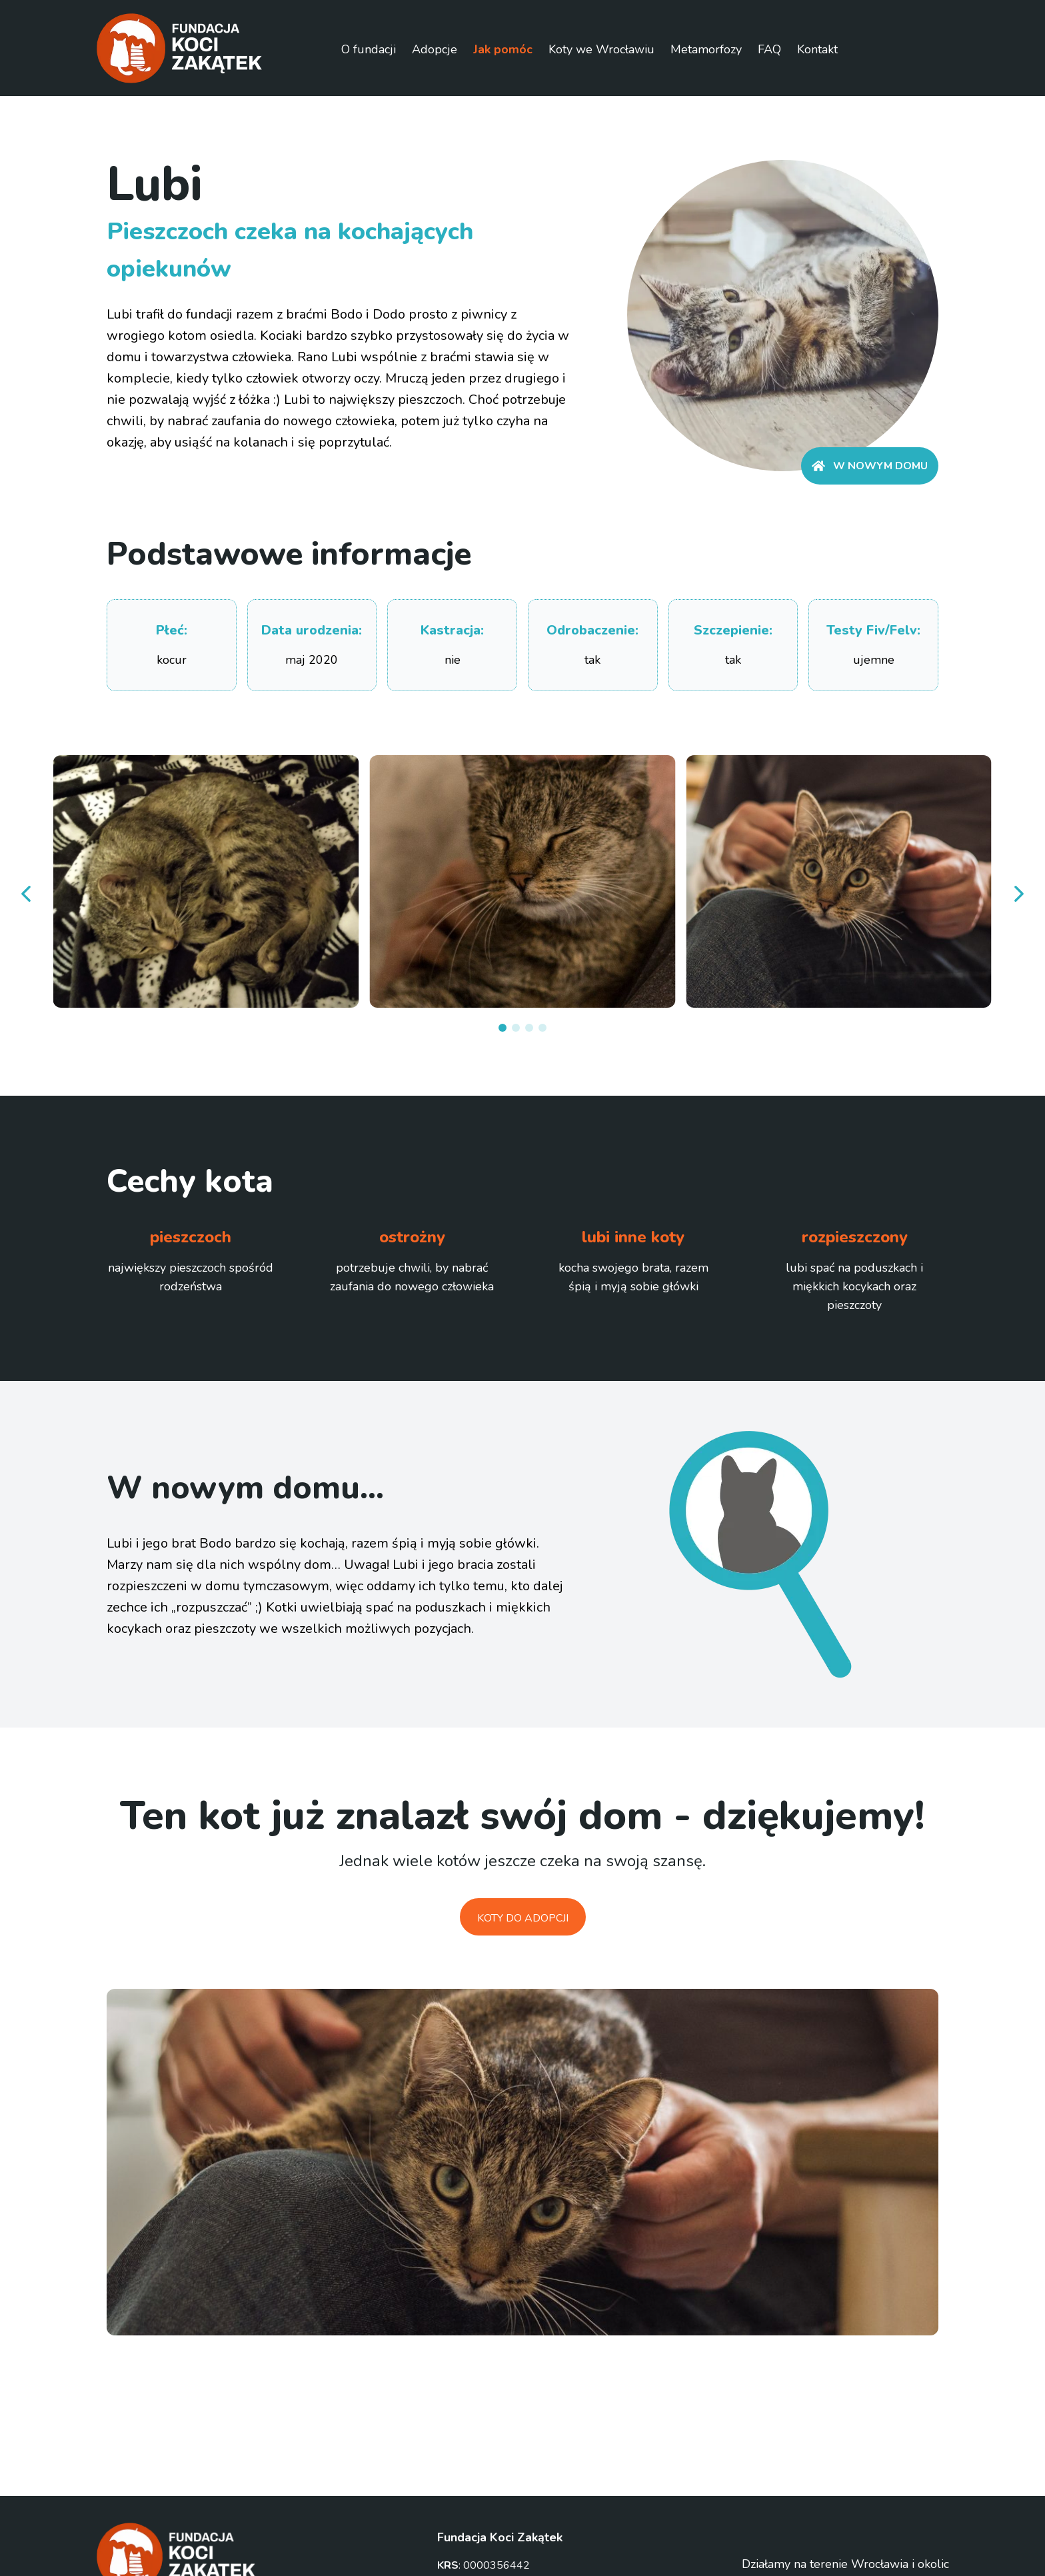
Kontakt (817, 49)
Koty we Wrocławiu (601, 49)
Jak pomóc (502, 49)
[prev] (27, 894)
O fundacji (368, 49)
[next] (1018, 894)
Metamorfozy (706, 49)
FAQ (769, 49)
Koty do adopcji (522, 1918)
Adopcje (434, 49)
